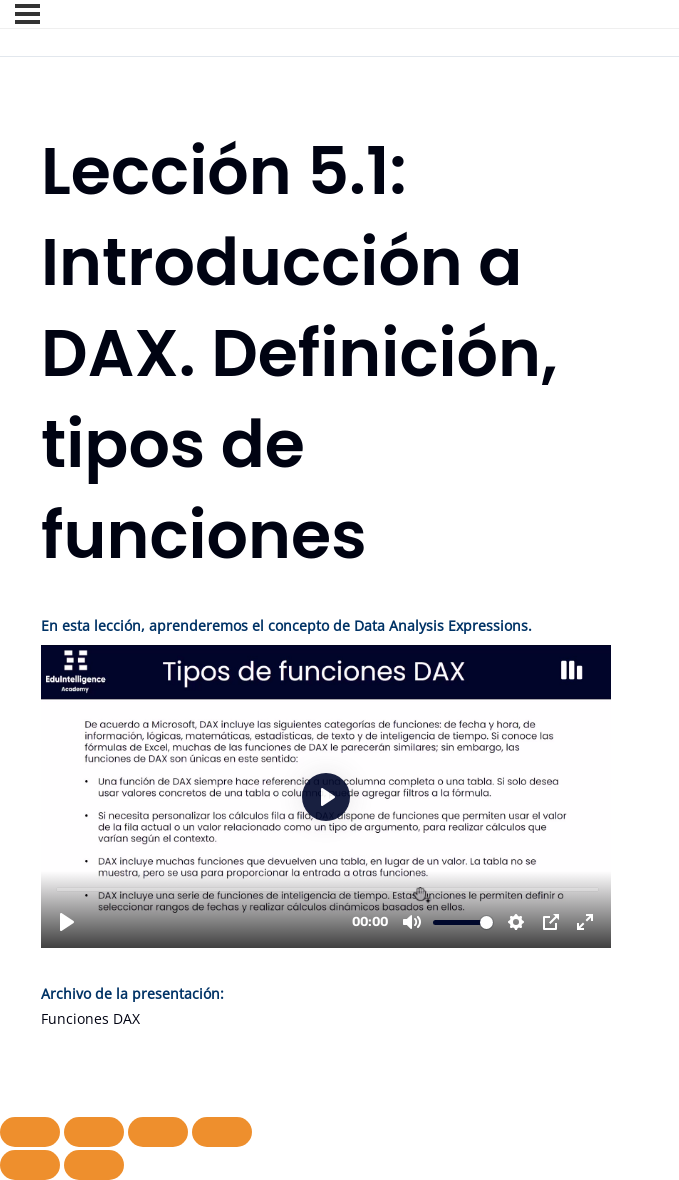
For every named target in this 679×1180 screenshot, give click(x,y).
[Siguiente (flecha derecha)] (94, 1165)
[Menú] (27, 14)
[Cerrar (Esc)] (222, 1132)
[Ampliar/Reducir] (30, 1132)
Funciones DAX (90, 1018)
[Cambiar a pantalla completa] (94, 1132)
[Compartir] (158, 1132)
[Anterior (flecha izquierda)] (30, 1165)
